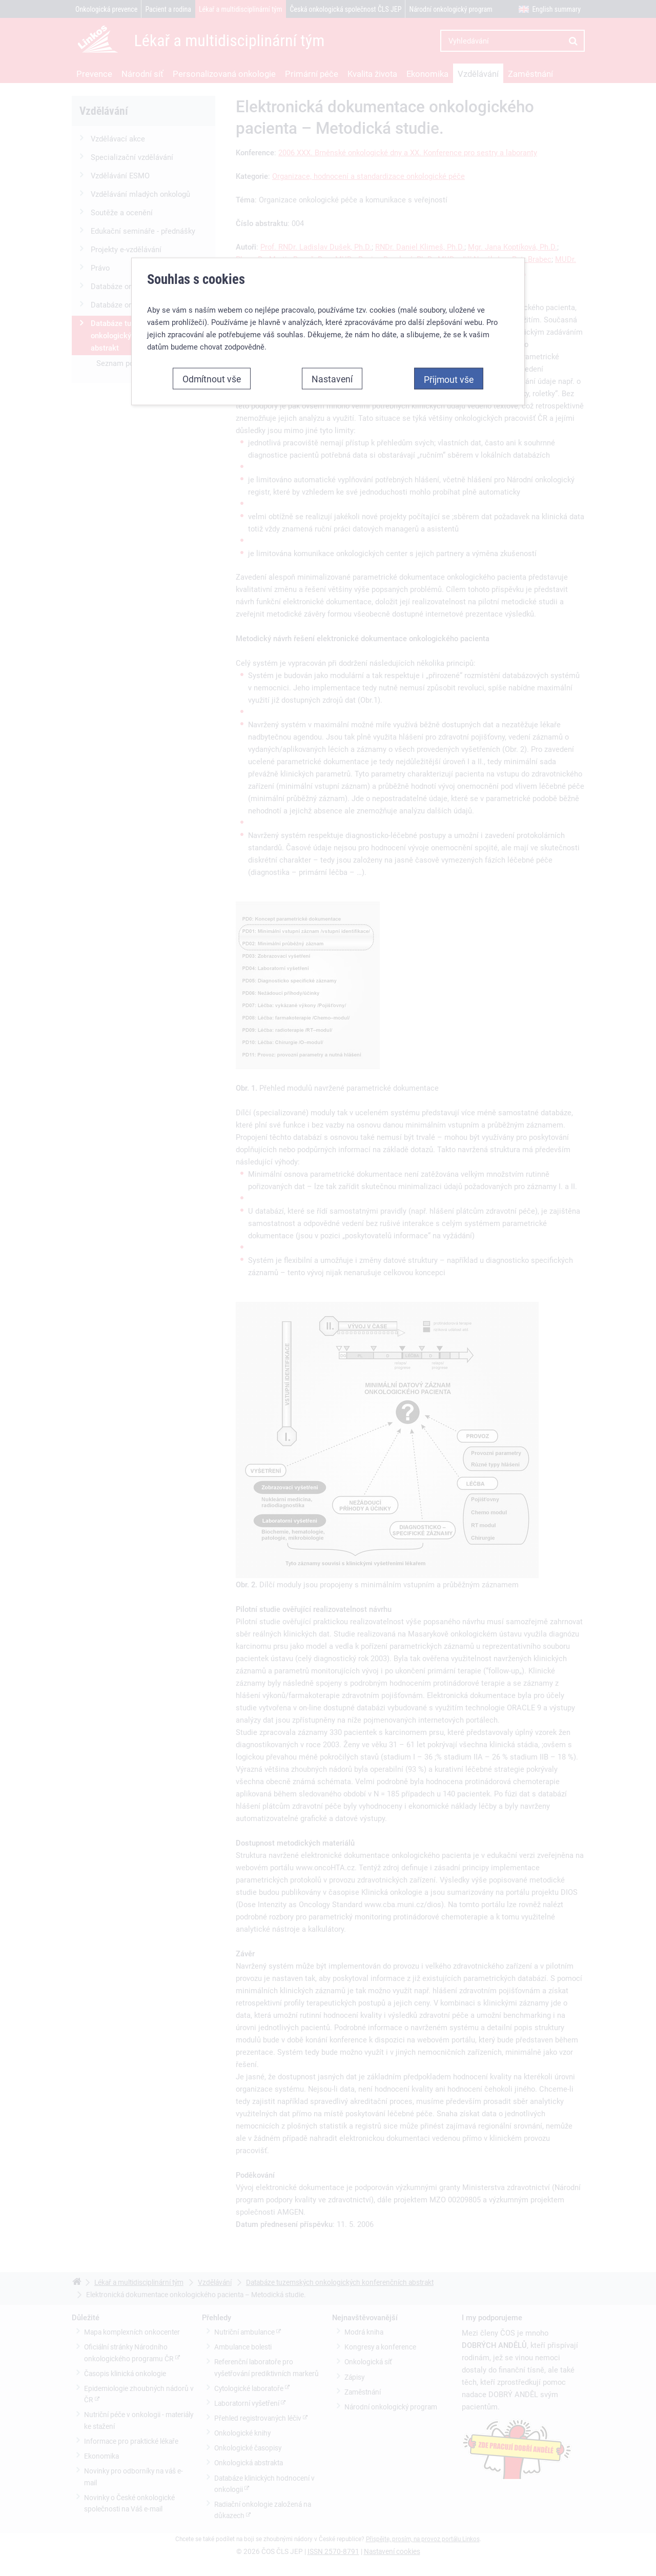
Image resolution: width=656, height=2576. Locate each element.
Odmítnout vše (211, 197)
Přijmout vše (449, 198)
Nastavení (332, 197)
